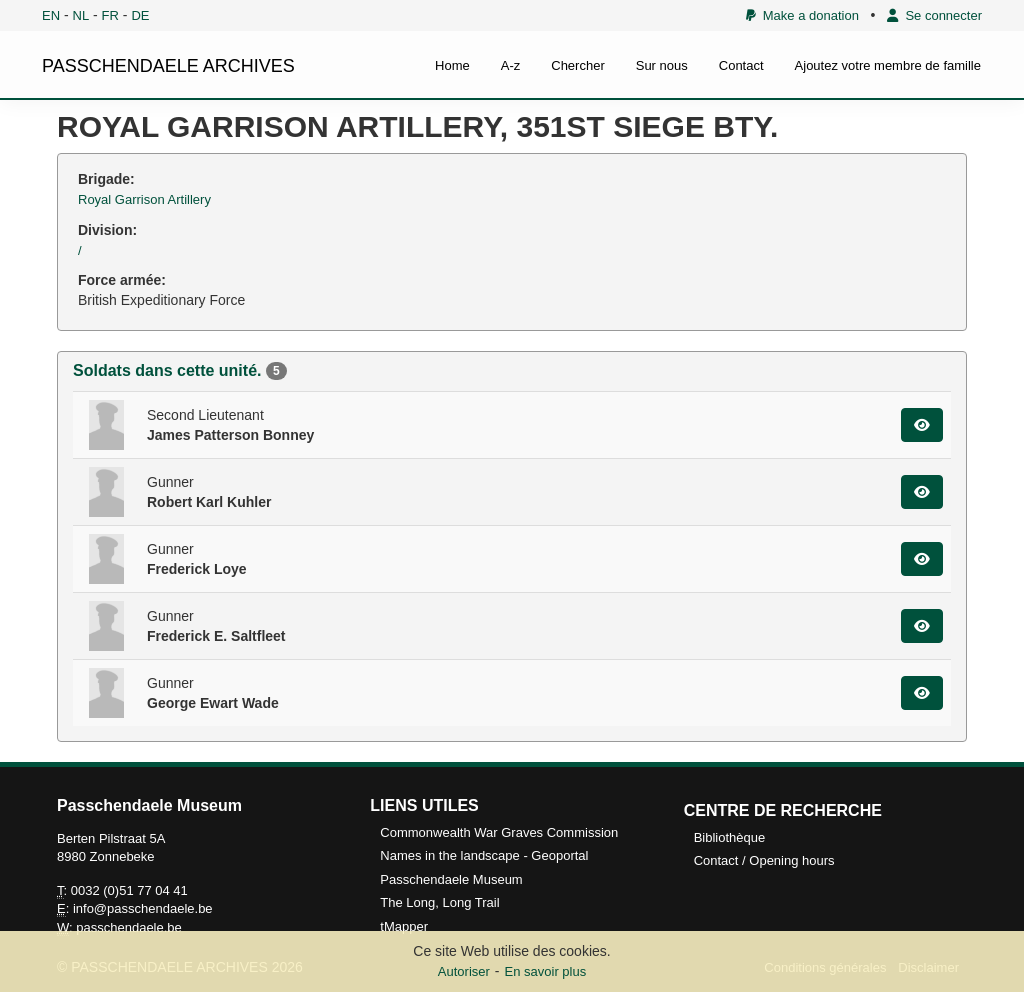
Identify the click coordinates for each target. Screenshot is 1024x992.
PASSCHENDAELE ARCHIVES (168, 66)
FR (110, 15)
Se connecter (934, 15)
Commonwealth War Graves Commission (499, 832)
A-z (511, 65)
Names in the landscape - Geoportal (484, 855)
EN (51, 15)
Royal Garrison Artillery (144, 199)
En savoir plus (546, 971)
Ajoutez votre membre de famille (888, 65)
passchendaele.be (129, 927)
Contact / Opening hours (764, 860)
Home (452, 65)
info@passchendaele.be (143, 908)
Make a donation (802, 15)
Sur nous (662, 65)
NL (81, 15)
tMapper (404, 926)
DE (140, 15)
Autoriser (464, 971)
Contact (741, 65)
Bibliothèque (730, 837)
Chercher (577, 65)
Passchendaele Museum (451, 879)
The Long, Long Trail (439, 902)
